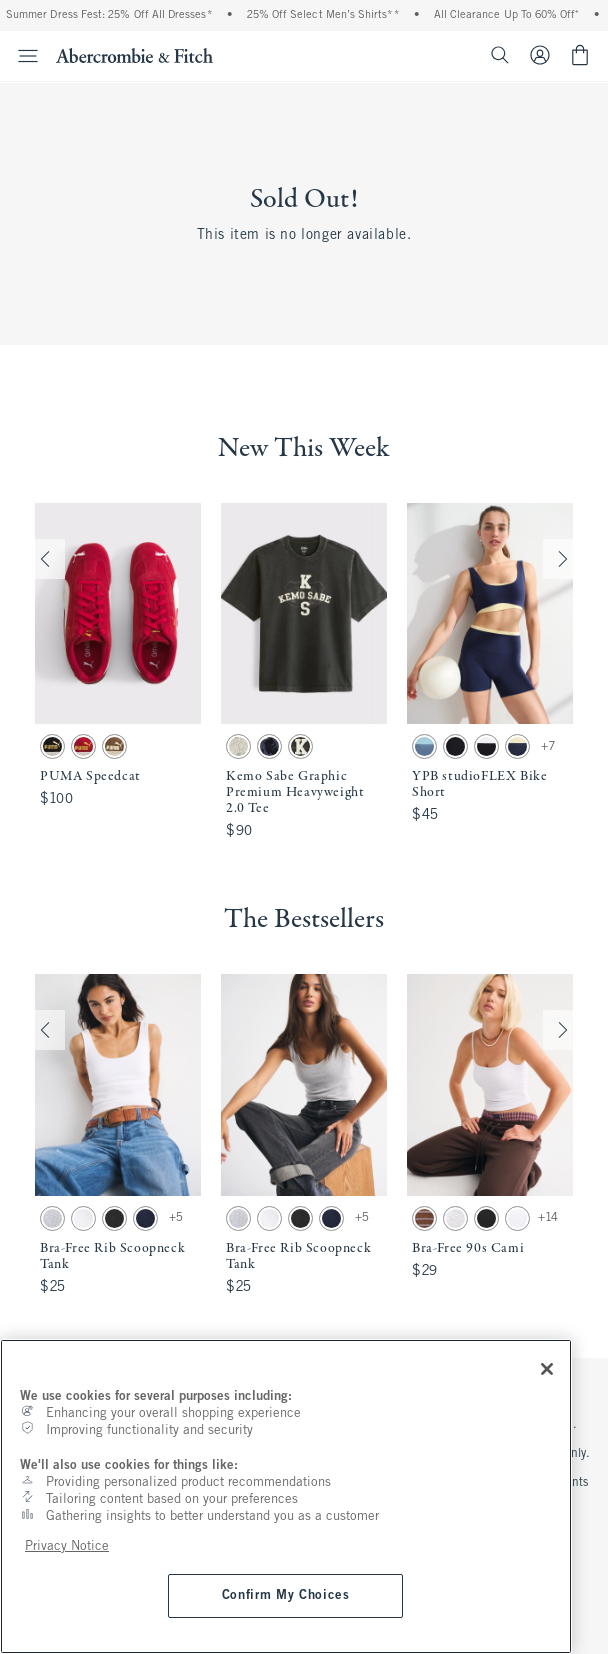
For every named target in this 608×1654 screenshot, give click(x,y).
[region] (286, 1496)
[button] (118, 674)
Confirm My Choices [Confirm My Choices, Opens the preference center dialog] (286, 1595)
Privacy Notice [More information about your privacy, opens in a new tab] (67, 1546)
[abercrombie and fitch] (134, 55)
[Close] (547, 1369)
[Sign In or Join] (548, 55)
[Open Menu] (22, 56)
